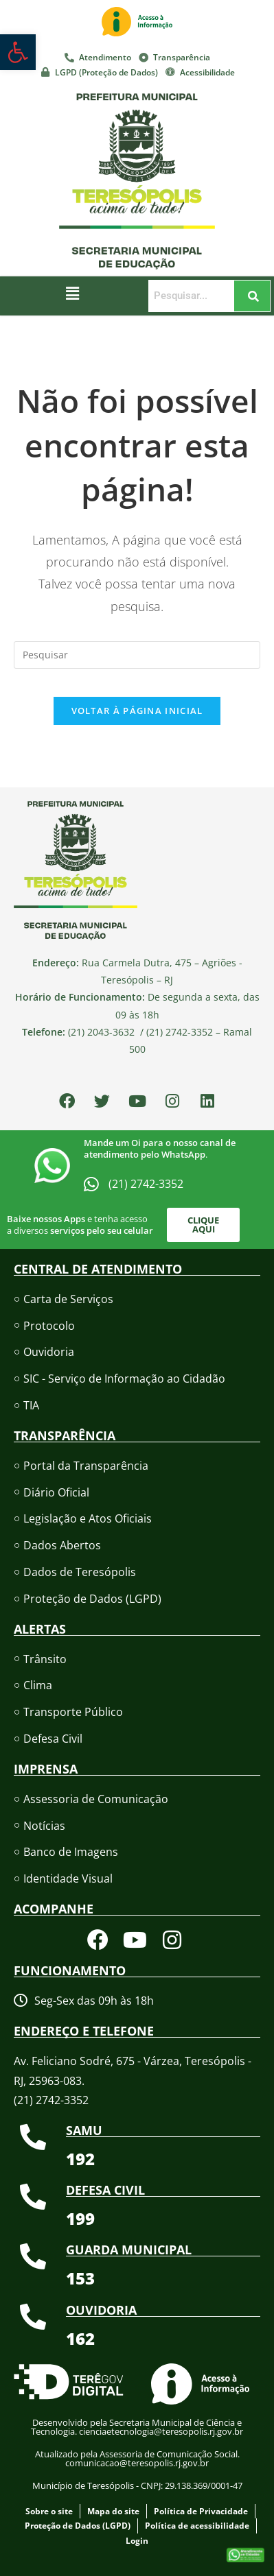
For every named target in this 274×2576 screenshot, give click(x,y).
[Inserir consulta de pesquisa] (137, 655)
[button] (72, 293)
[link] (18, 52)
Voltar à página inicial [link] (137, 710)
